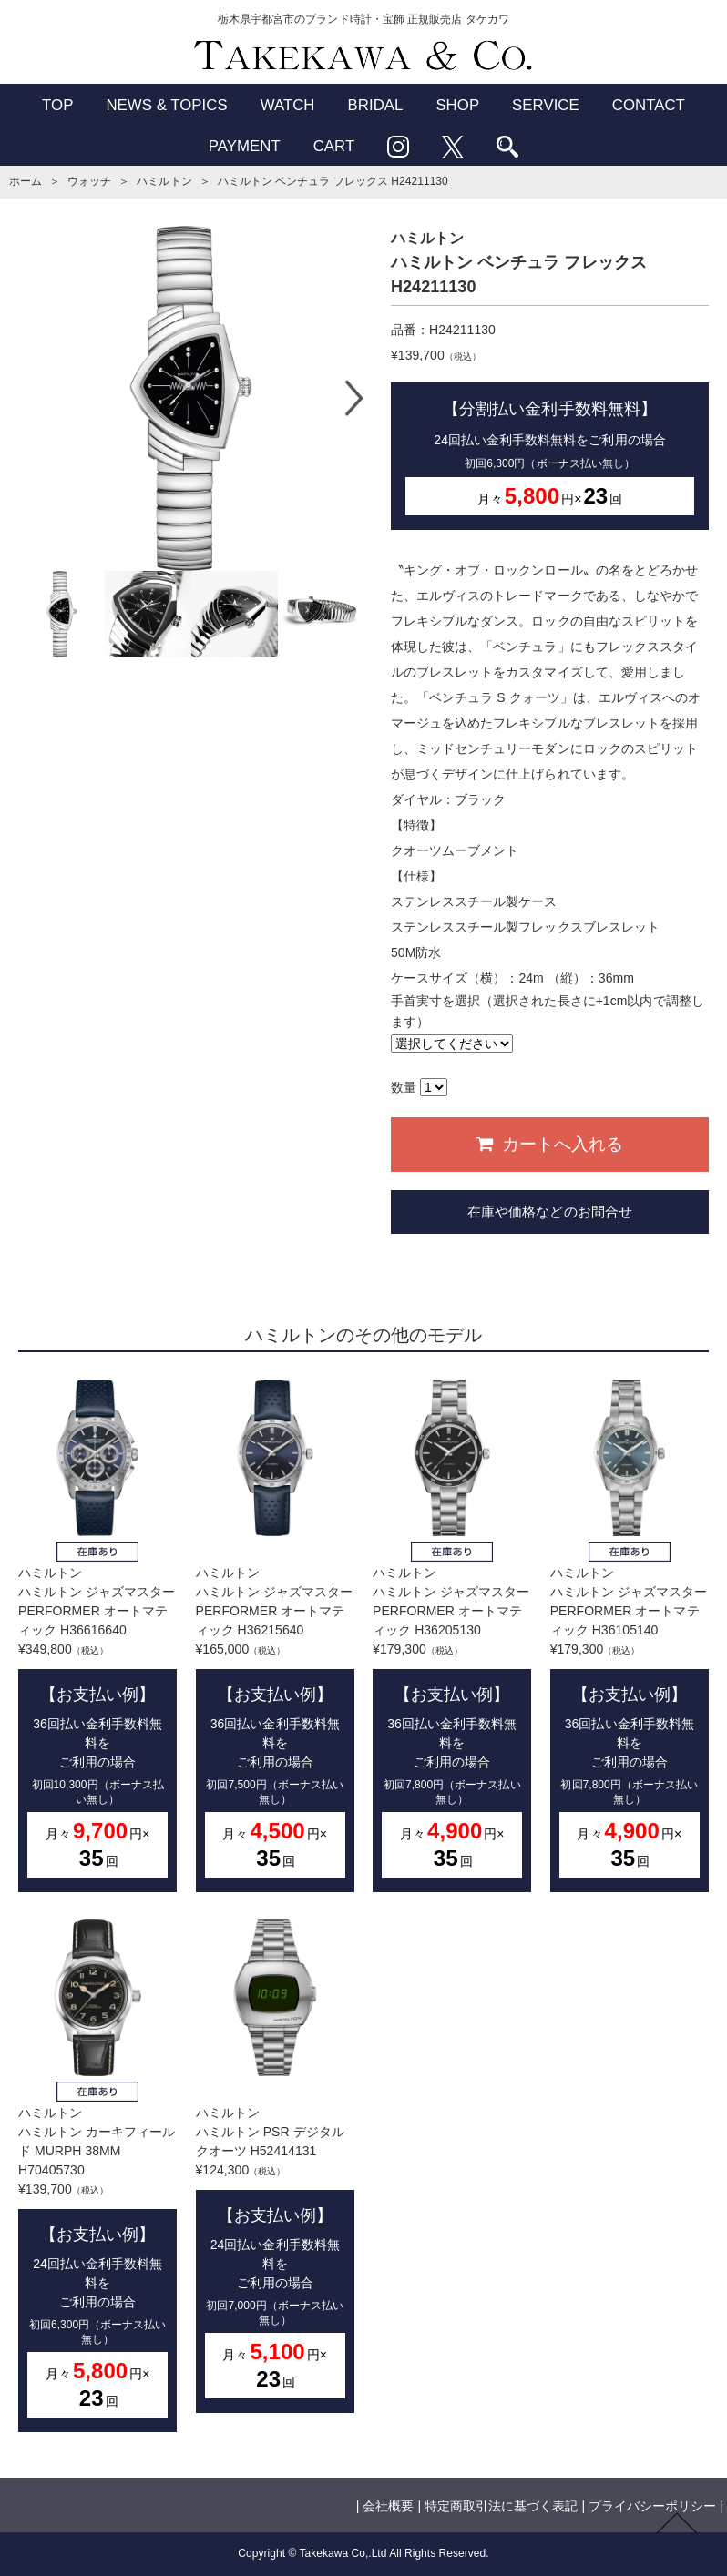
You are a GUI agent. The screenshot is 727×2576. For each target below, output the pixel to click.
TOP (57, 105)
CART (334, 146)
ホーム (25, 181)
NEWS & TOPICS (166, 105)
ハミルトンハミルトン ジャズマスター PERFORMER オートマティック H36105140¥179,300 (629, 1636)
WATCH (288, 105)
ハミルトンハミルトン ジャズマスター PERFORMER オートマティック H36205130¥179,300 (452, 1636)
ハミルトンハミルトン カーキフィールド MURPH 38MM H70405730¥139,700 (97, 2175)
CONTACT (648, 105)
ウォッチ (89, 181)
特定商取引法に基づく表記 (501, 2506)
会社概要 (388, 2506)
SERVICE (545, 105)
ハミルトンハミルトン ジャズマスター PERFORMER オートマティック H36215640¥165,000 (275, 1636)
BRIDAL (376, 105)
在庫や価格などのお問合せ (549, 1211)
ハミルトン (164, 181)
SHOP (457, 105)
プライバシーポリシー (652, 2506)
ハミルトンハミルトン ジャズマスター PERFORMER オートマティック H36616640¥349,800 (97, 1636)
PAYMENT (245, 146)
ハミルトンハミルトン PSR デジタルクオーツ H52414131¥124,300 (275, 2166)
